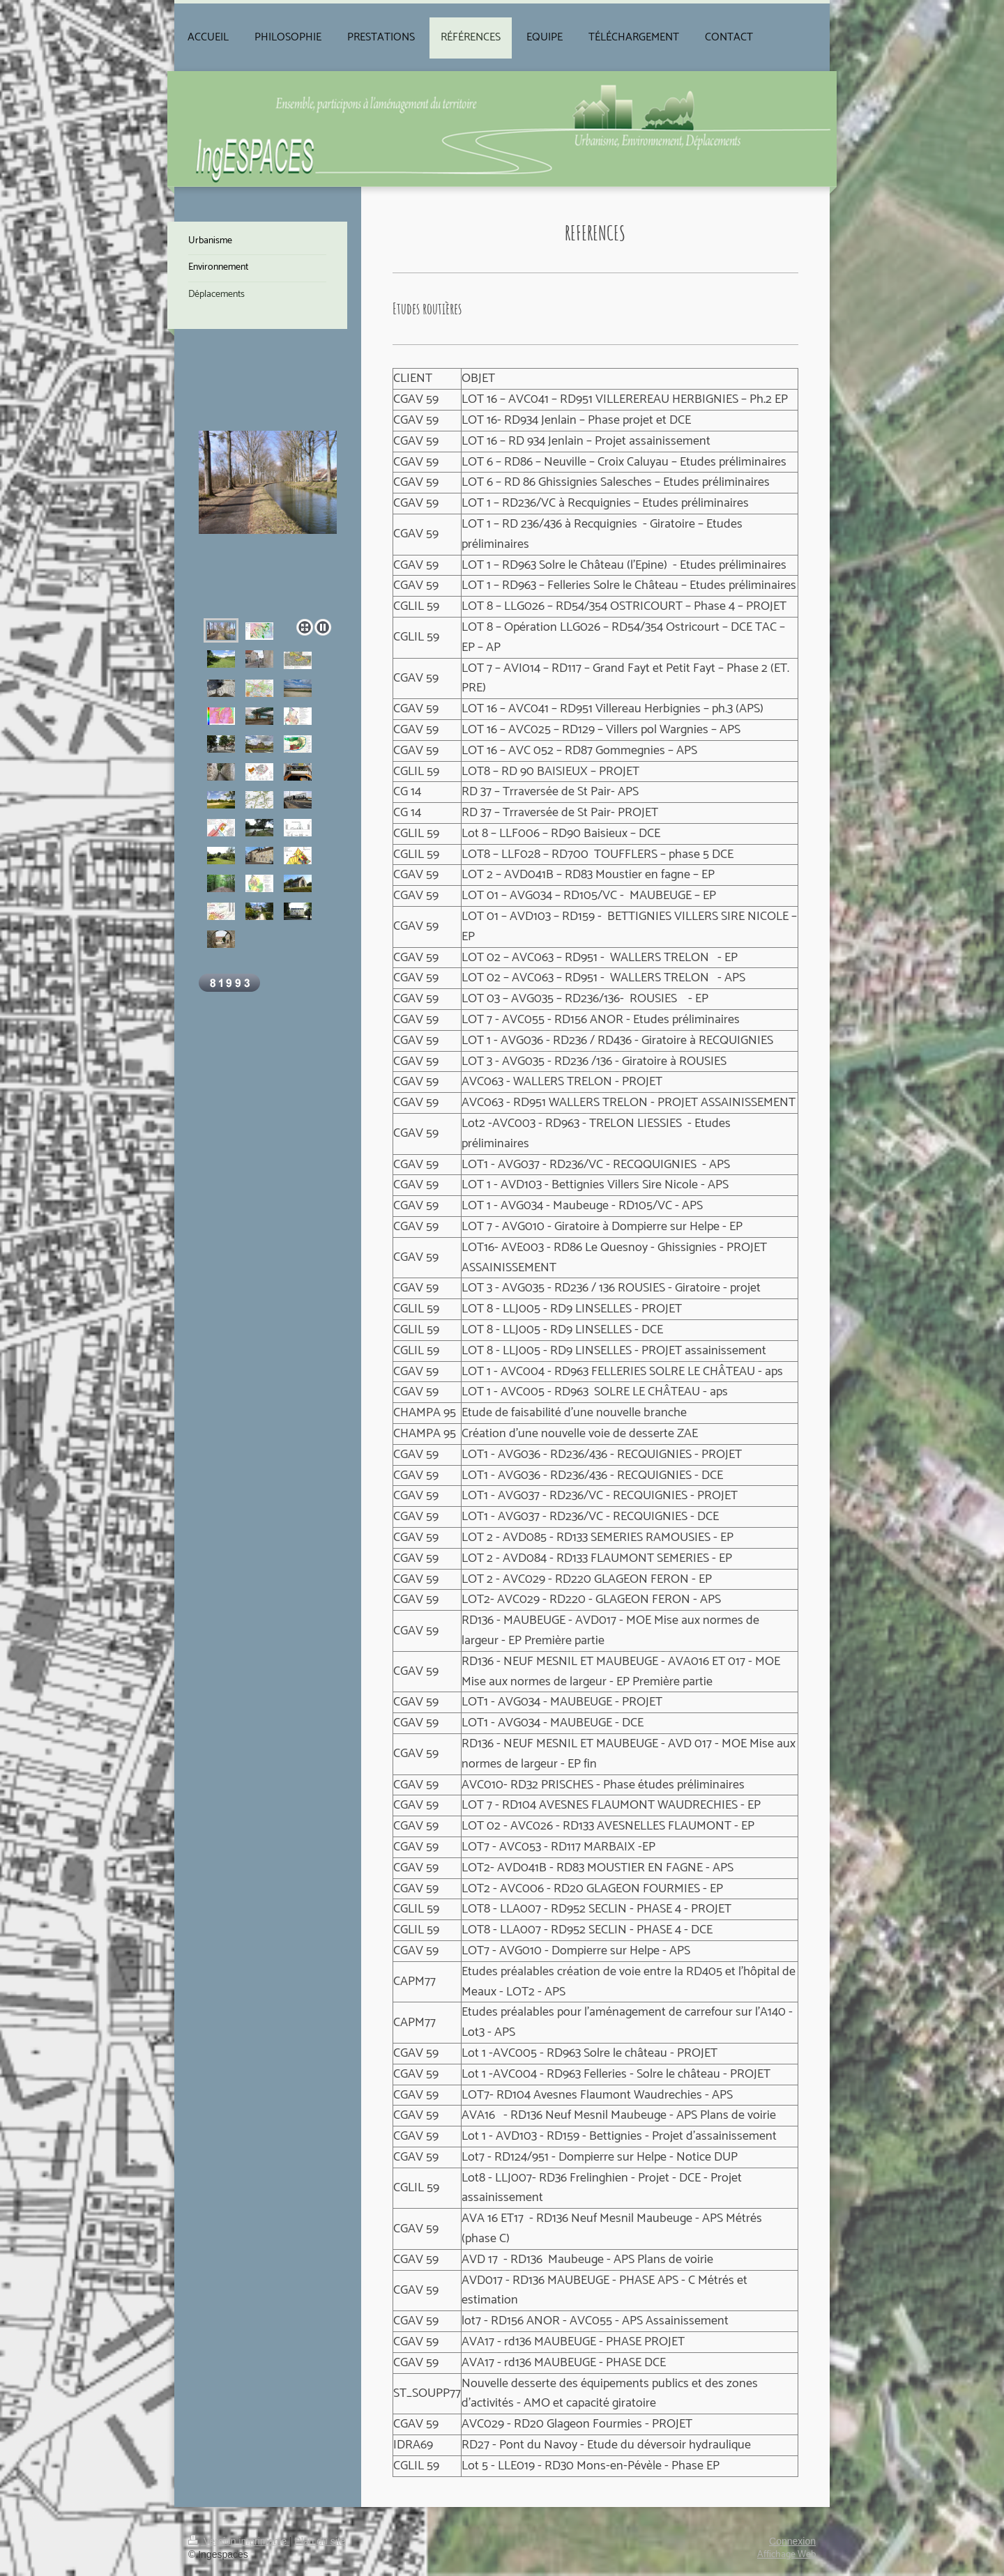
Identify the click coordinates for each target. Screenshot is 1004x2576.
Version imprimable (238, 2541)
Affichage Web (786, 2555)
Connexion (792, 2541)
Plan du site (319, 2541)
